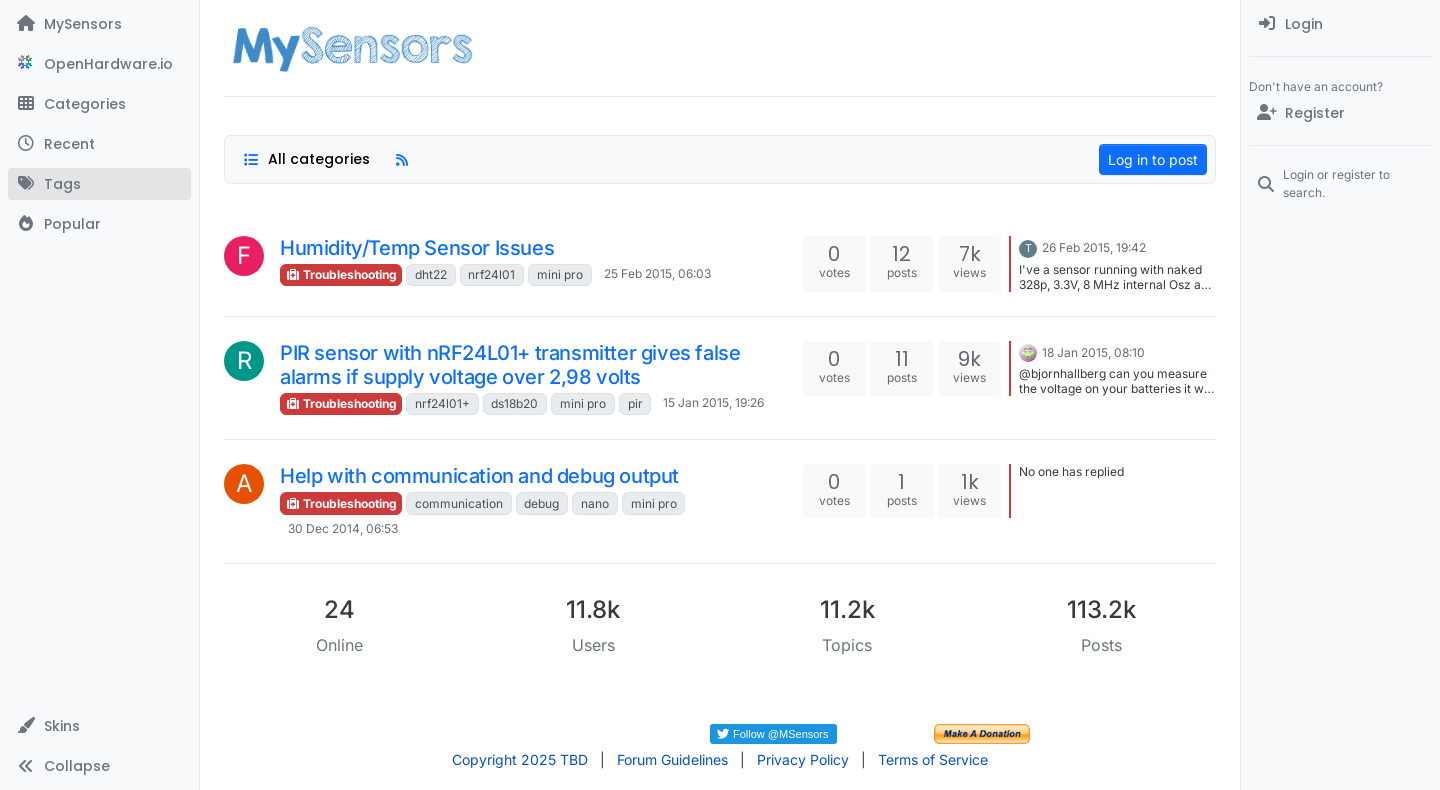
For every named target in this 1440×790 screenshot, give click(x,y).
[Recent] (99, 144)
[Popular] (99, 224)
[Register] (1340, 113)
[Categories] (99, 104)
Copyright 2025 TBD (520, 759)
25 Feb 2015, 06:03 (657, 273)
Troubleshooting (341, 274)
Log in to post (1153, 159)
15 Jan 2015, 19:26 (713, 402)
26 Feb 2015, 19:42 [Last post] (1094, 247)
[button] (99, 726)
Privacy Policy (803, 759)
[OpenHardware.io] (99, 64)
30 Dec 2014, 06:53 (343, 528)
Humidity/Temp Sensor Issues (417, 248)
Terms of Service (933, 759)
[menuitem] (1340, 24)
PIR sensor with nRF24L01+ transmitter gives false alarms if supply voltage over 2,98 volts (510, 365)
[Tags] (99, 184)
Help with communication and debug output (479, 476)
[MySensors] (99, 24)
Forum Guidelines (672, 759)
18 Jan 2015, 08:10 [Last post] (1093, 352)
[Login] (1340, 24)
